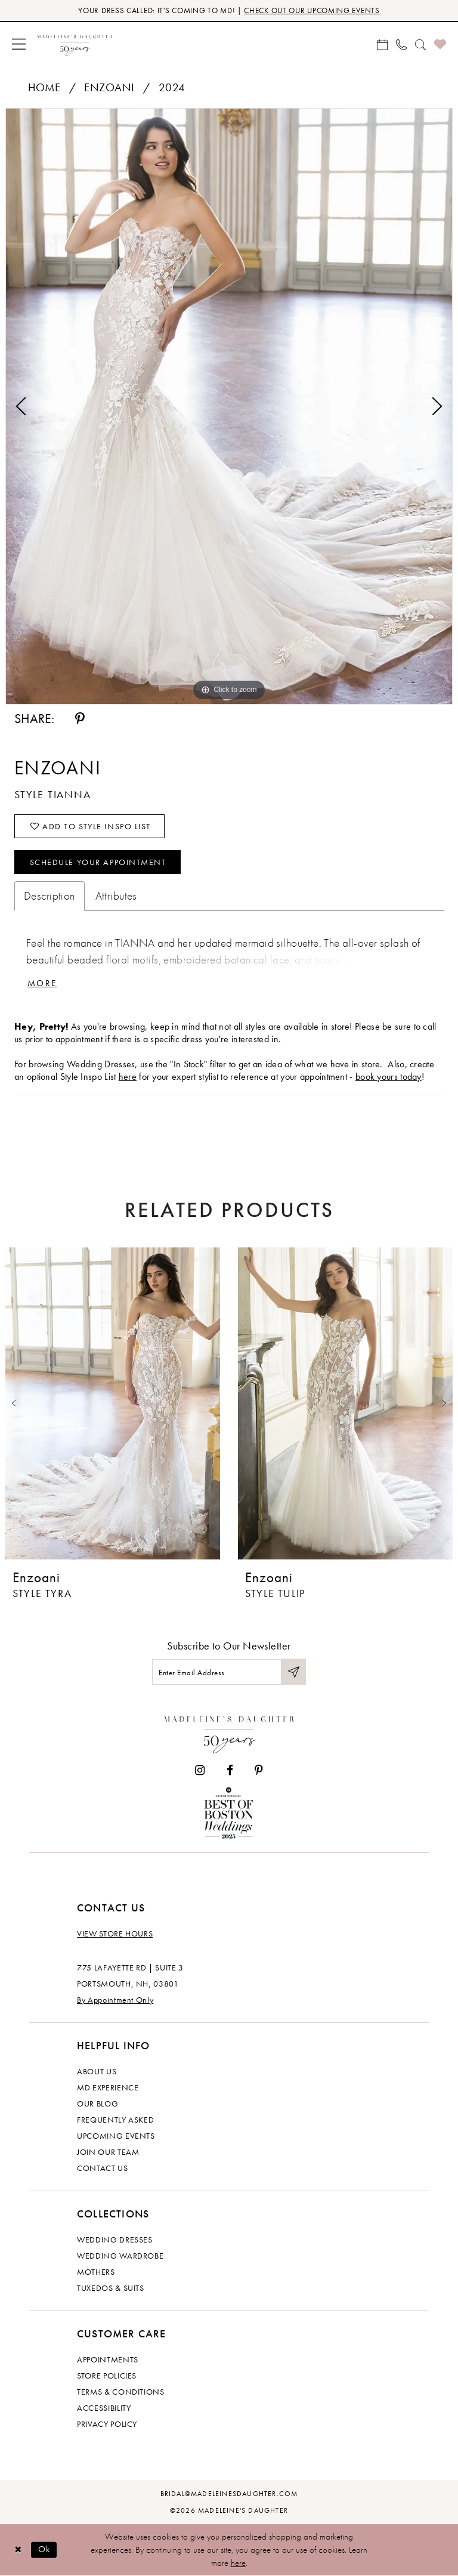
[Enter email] (229, 1672)
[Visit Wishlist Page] (440, 44)
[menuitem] (19, 44)
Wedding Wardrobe (120, 2255)
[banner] (75, 43)
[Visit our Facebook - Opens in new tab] (230, 1770)
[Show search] (420, 44)
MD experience (107, 2087)
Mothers (96, 2271)
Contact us (102, 2168)
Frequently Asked (115, 2119)
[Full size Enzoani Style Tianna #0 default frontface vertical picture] (229, 406)
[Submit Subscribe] (293, 1672)
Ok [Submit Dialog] (44, 2549)
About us (96, 2071)
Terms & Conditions (121, 2391)
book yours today (388, 1076)
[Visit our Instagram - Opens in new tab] (199, 1770)
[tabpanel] (229, 406)
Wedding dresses (115, 2239)
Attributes (116, 895)
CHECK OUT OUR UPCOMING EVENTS (311, 10)
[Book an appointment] (382, 44)
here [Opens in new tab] (128, 1076)
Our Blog (97, 2103)
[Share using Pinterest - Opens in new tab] (80, 719)
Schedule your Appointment (98, 862)
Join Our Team (108, 2151)
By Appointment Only (115, 1999)
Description (49, 895)
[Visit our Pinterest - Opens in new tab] (259, 1770)
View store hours (115, 1933)
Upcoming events (116, 2135)
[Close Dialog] (18, 2549)
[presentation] (112, 1403)
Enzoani (109, 87)
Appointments (107, 2359)
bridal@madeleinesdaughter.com (229, 2493)
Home (44, 87)
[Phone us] (401, 44)
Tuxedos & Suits (110, 2287)
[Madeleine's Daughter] (229, 1732)
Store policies (107, 2375)
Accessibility (104, 2407)
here (238, 2563)
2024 (172, 87)
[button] (19, 44)
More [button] (42, 983)
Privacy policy (107, 2424)
